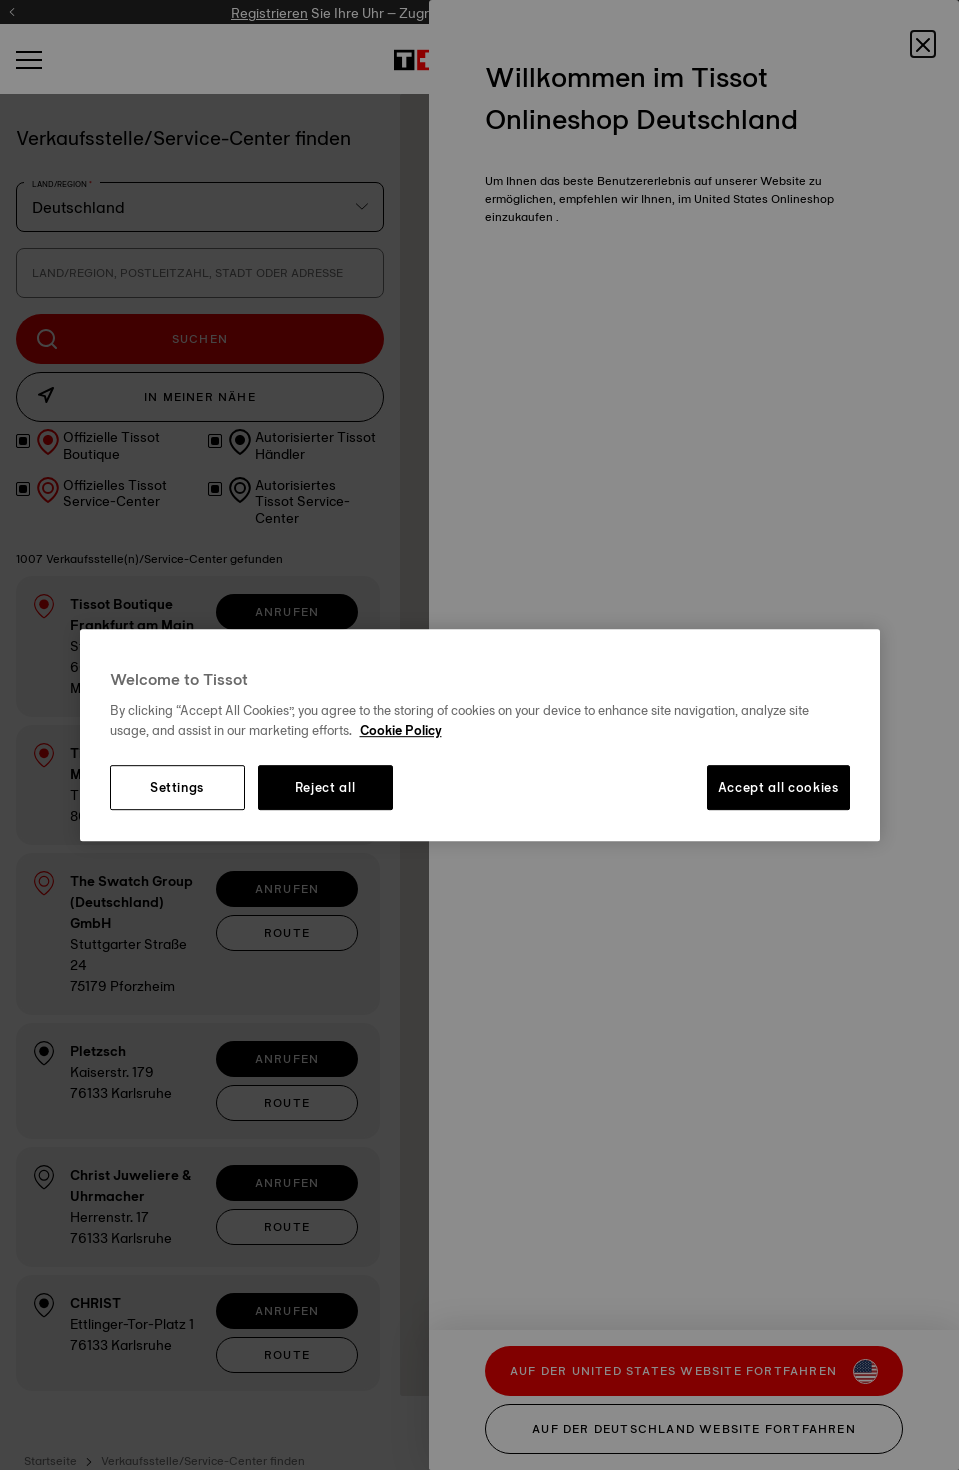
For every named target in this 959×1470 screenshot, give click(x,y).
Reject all (325, 788)
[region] (480, 735)
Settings (177, 788)
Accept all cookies (778, 788)
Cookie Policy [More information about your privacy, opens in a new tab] (401, 730)
